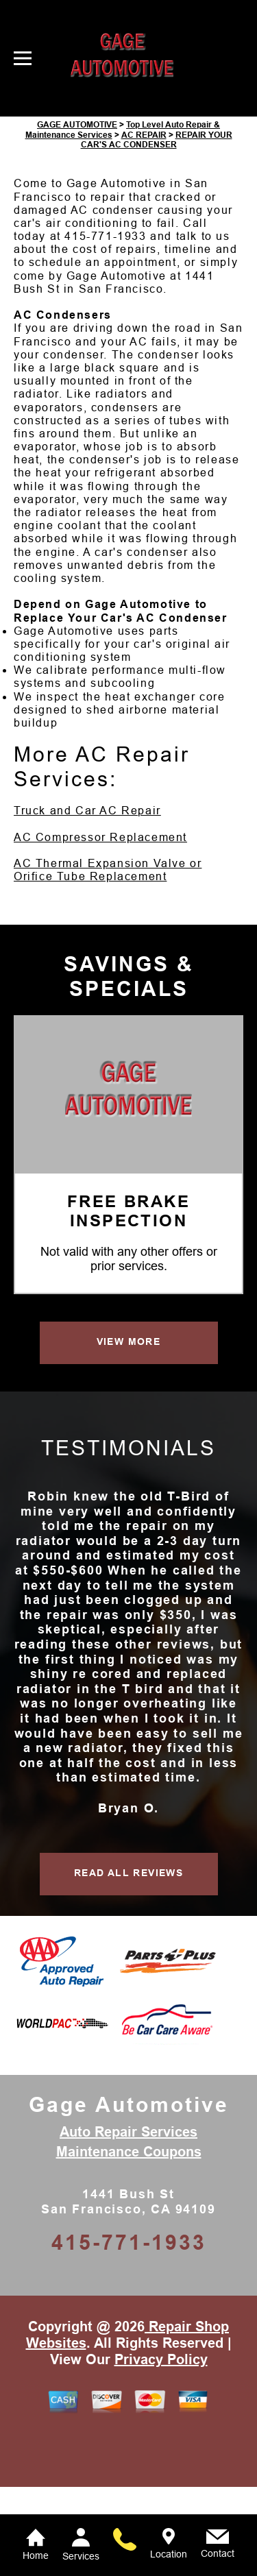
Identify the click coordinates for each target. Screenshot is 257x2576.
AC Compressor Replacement (100, 927)
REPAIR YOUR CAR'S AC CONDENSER (156, 229)
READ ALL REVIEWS (128, 1962)
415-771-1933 (105, 326)
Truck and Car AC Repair (87, 900)
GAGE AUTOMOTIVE (77, 214)
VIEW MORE (129, 1431)
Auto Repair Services (128, 2221)
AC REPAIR (144, 224)
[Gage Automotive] (128, 1181)
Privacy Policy (161, 2448)
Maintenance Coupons (128, 2241)
